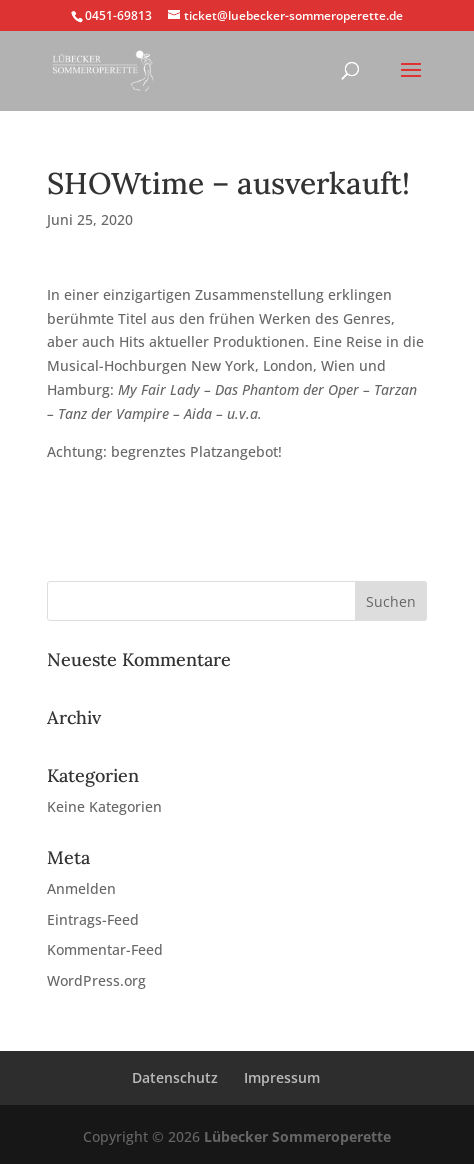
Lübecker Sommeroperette (297, 1136)
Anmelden (81, 888)
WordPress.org (96, 980)
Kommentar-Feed (105, 949)
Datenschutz (175, 1077)
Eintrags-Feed (93, 919)
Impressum (282, 1077)
